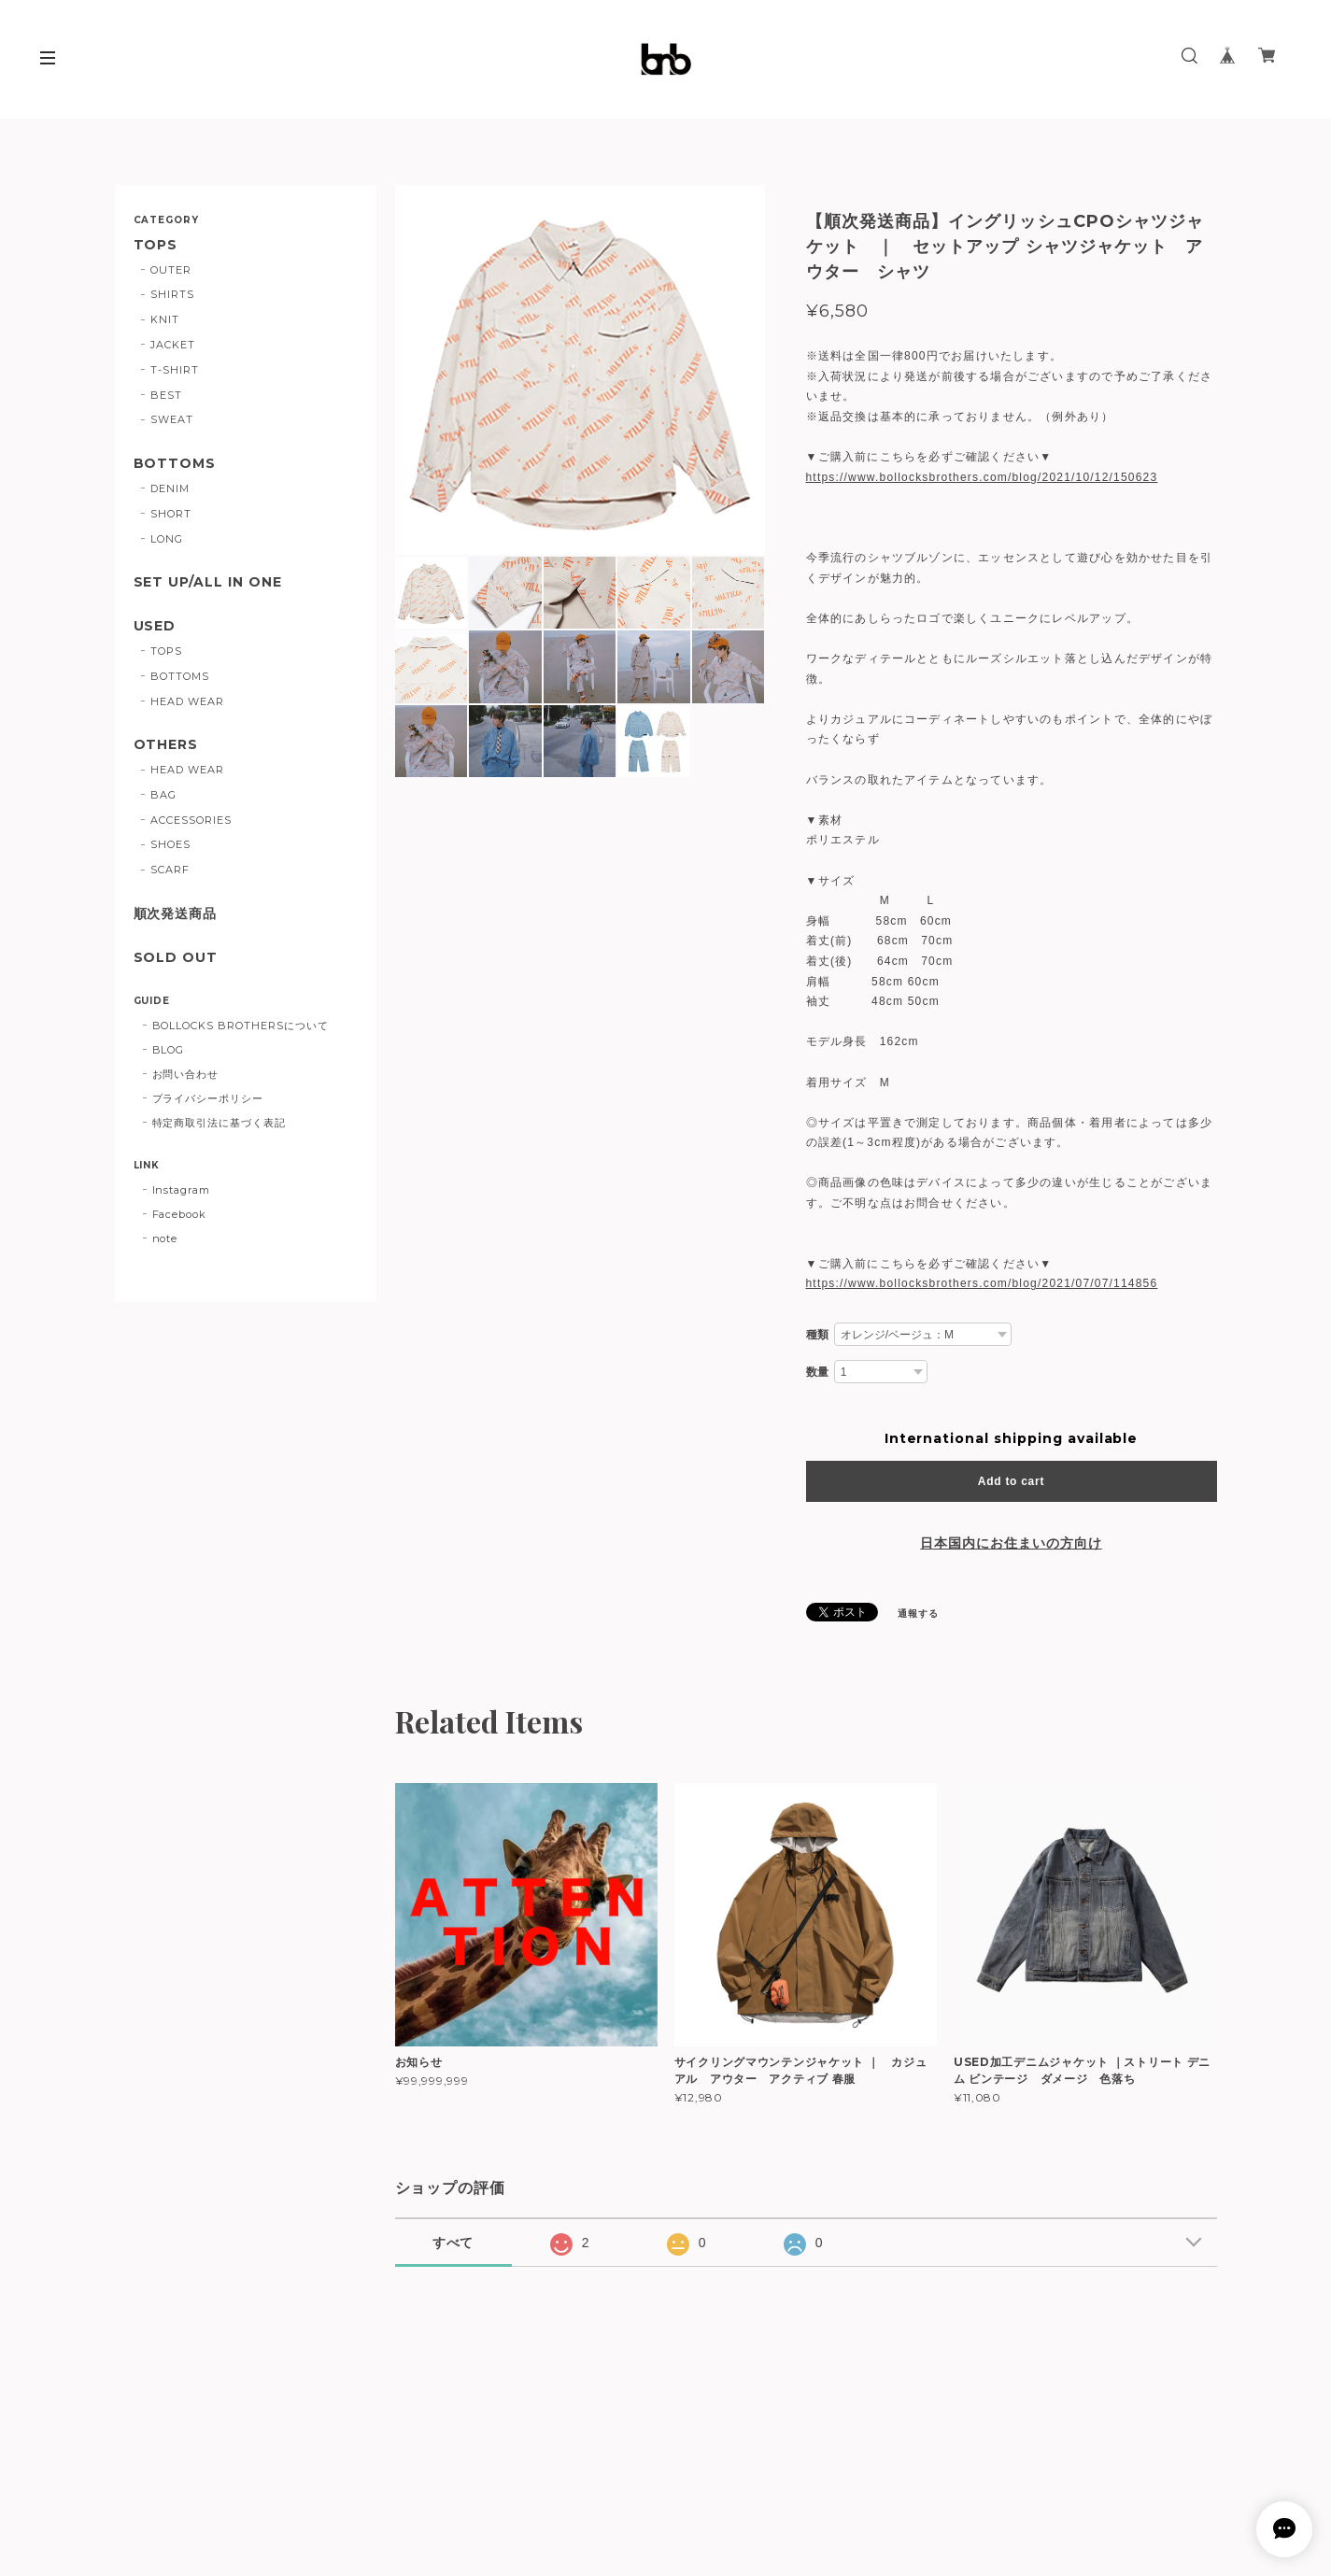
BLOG (168, 1049)
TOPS (156, 245)
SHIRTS (172, 294)
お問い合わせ (185, 1074)
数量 (818, 1372)
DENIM (170, 488)
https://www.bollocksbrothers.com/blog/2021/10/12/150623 (982, 477)
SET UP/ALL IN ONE (208, 582)
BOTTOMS (175, 464)
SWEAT (171, 419)
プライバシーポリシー (208, 1098)
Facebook (179, 1214)
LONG (166, 538)
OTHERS (166, 745)
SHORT (170, 513)
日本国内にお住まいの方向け (1010, 1543)
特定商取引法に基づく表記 (219, 1122)
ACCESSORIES (191, 820)
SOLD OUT (176, 958)
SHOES (170, 844)
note (165, 1238)
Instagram (181, 1189)
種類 (818, 1334)
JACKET (172, 344)
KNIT (164, 319)
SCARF (170, 869)
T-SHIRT (174, 369)
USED (155, 626)
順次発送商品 (176, 914)
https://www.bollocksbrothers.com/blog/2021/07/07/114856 (982, 1283)
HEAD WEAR (187, 701)
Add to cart (1011, 1481)
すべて (453, 2242)
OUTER (170, 269)
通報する (918, 1613)
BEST (166, 395)
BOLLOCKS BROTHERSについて (240, 1025)
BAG (163, 794)
